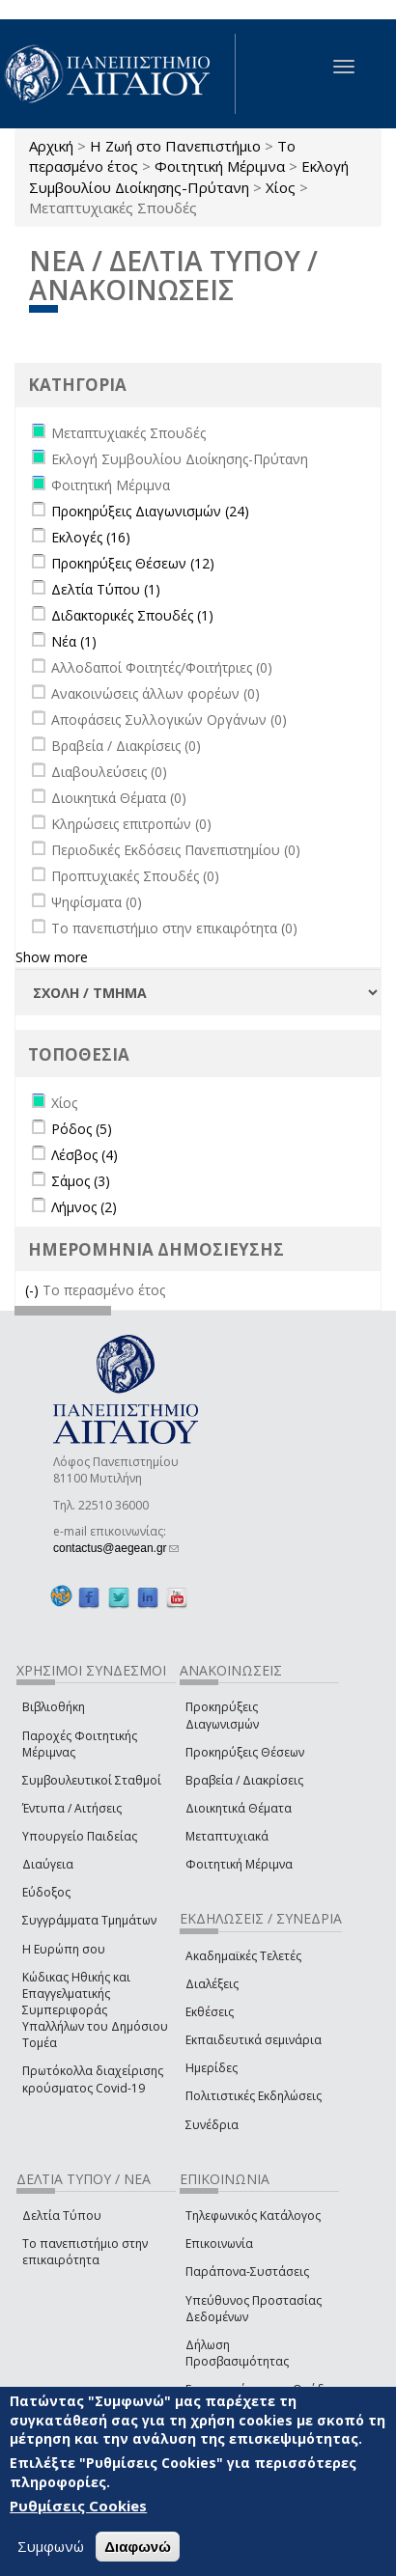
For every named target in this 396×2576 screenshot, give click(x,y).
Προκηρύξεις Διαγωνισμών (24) (150, 511)
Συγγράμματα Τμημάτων (89, 1920)
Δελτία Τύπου (61, 2215)
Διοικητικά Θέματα (238, 1808)
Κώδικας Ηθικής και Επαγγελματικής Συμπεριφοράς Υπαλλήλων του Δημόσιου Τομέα (95, 2010)
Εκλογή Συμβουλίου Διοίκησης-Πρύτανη (189, 176)
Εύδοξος (46, 1892)
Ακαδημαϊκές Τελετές (243, 1956)
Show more (51, 957)
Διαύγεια (47, 1864)
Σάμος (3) (80, 1181)
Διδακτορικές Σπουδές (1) (132, 615)
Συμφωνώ (50, 2546)
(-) (33, 1290)
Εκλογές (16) (90, 537)
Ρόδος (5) (81, 1129)
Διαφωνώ (137, 2546)
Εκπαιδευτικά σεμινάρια (253, 2040)
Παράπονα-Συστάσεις (247, 2271)
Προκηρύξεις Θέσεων (244, 1752)
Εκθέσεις (209, 2012)
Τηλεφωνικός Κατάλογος (253, 2215)
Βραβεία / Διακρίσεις (244, 1780)
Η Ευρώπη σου (63, 1949)
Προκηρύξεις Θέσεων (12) (132, 563)
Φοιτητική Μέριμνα (220, 166)
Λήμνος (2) (84, 1207)
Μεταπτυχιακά (227, 1836)
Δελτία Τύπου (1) (105, 589)
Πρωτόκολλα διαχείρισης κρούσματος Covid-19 (92, 2079)
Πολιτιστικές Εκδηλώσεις (253, 2096)
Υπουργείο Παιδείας (79, 1836)
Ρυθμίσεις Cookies (78, 2506)
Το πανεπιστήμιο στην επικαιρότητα (85, 2251)
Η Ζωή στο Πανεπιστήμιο (175, 145)
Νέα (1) (74, 641)
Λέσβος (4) (84, 1155)
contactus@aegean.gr (116, 1548)
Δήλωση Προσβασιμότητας (237, 2353)
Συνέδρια (212, 2125)
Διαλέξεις (212, 1984)
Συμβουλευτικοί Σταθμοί (91, 1780)
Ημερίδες (211, 2068)
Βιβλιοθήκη (53, 1707)
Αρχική (51, 145)
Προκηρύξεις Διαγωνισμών (222, 1715)
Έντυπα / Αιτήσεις (72, 1808)
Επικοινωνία (219, 2243)
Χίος (281, 187)
